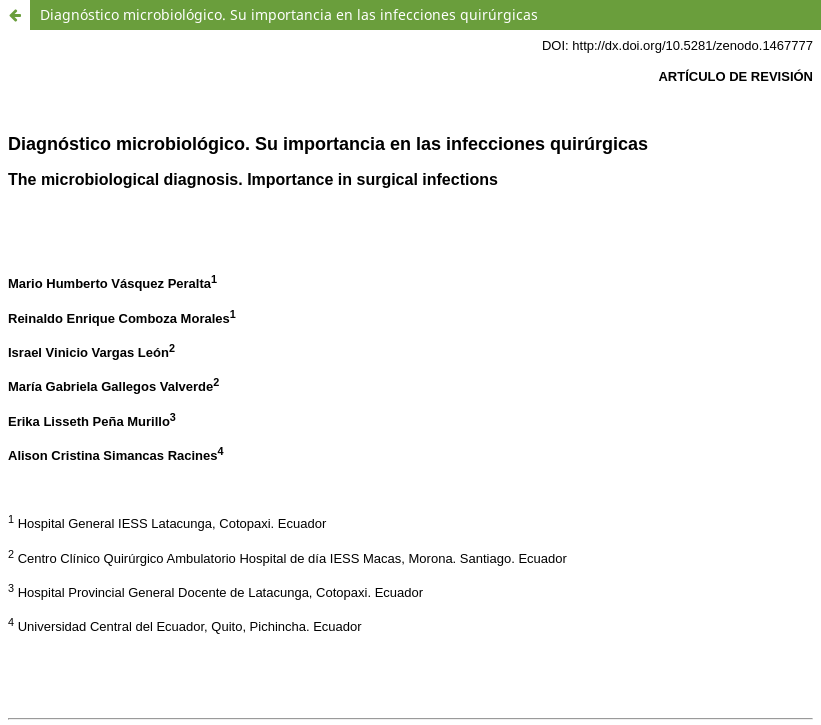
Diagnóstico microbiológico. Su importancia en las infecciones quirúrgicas (289, 14)
